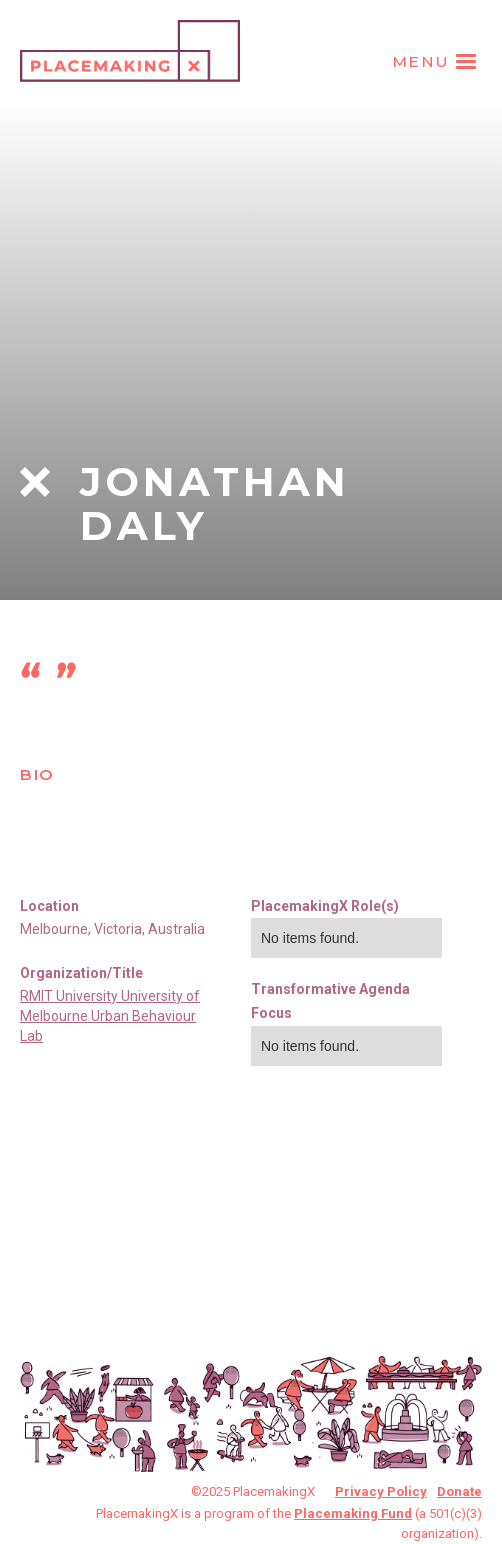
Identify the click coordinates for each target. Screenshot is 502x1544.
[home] (130, 46)
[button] (437, 62)
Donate (459, 1491)
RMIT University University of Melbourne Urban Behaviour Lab (110, 1016)
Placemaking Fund (353, 1513)
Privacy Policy (381, 1491)
